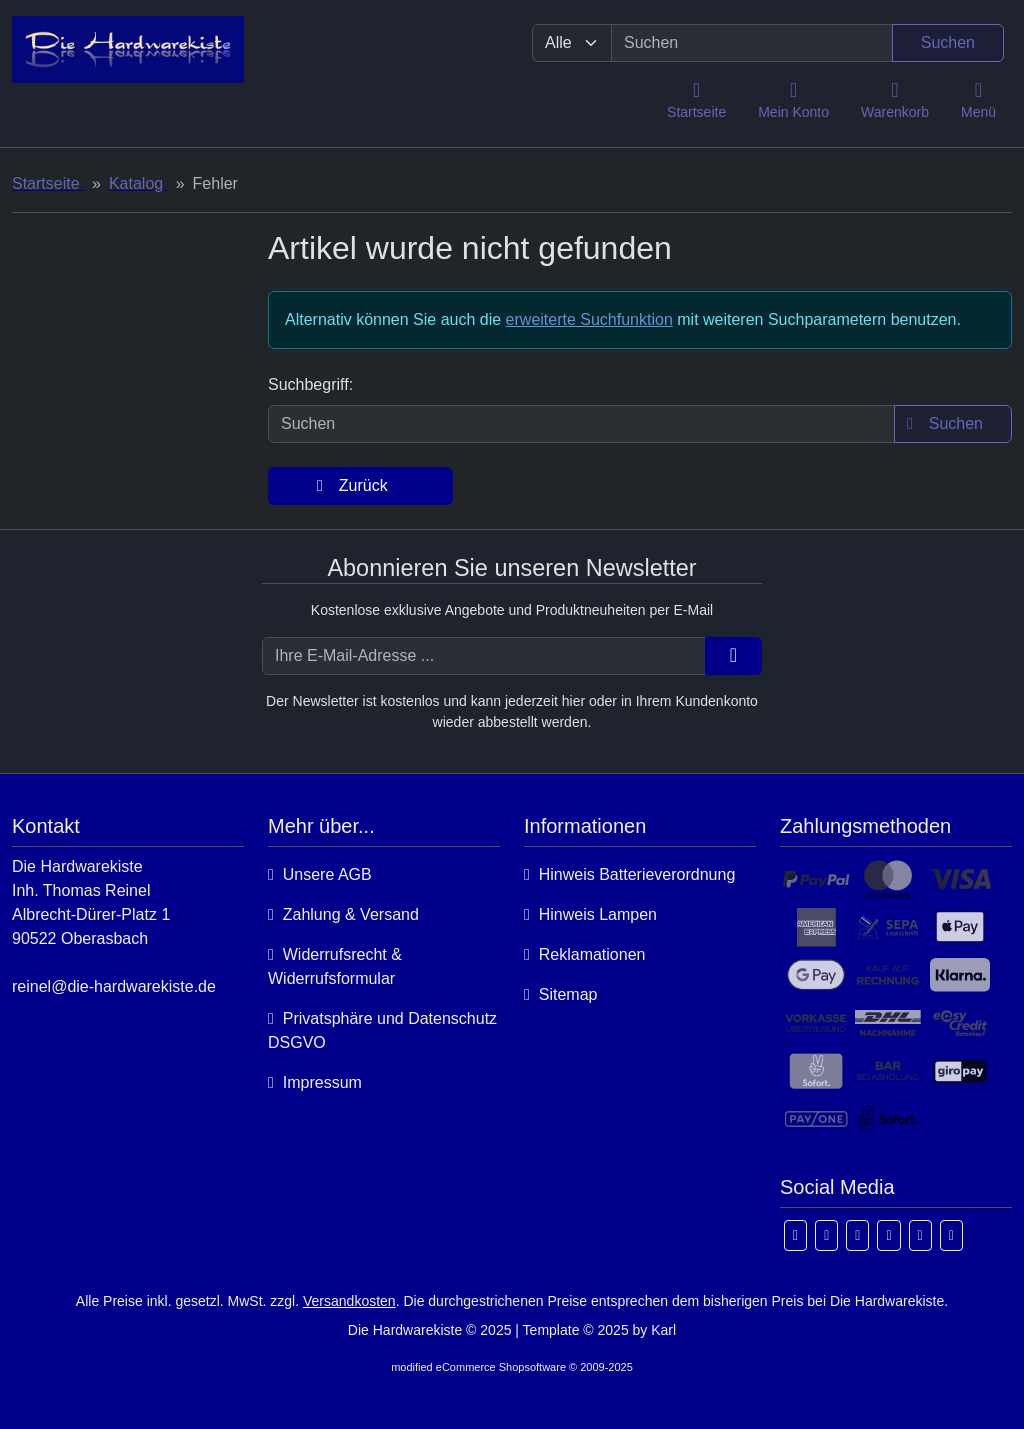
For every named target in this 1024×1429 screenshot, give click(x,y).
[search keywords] (752, 43)
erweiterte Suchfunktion (589, 319)
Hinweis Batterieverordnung (629, 874)
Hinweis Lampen (590, 914)
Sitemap (560, 994)
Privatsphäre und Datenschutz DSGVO (382, 1030)
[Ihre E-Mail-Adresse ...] (484, 656)
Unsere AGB (320, 874)
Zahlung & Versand (343, 914)
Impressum (315, 1082)
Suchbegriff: (310, 384)
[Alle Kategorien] (572, 43)
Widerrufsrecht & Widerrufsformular (335, 966)
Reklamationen (584, 954)
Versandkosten (349, 1301)
